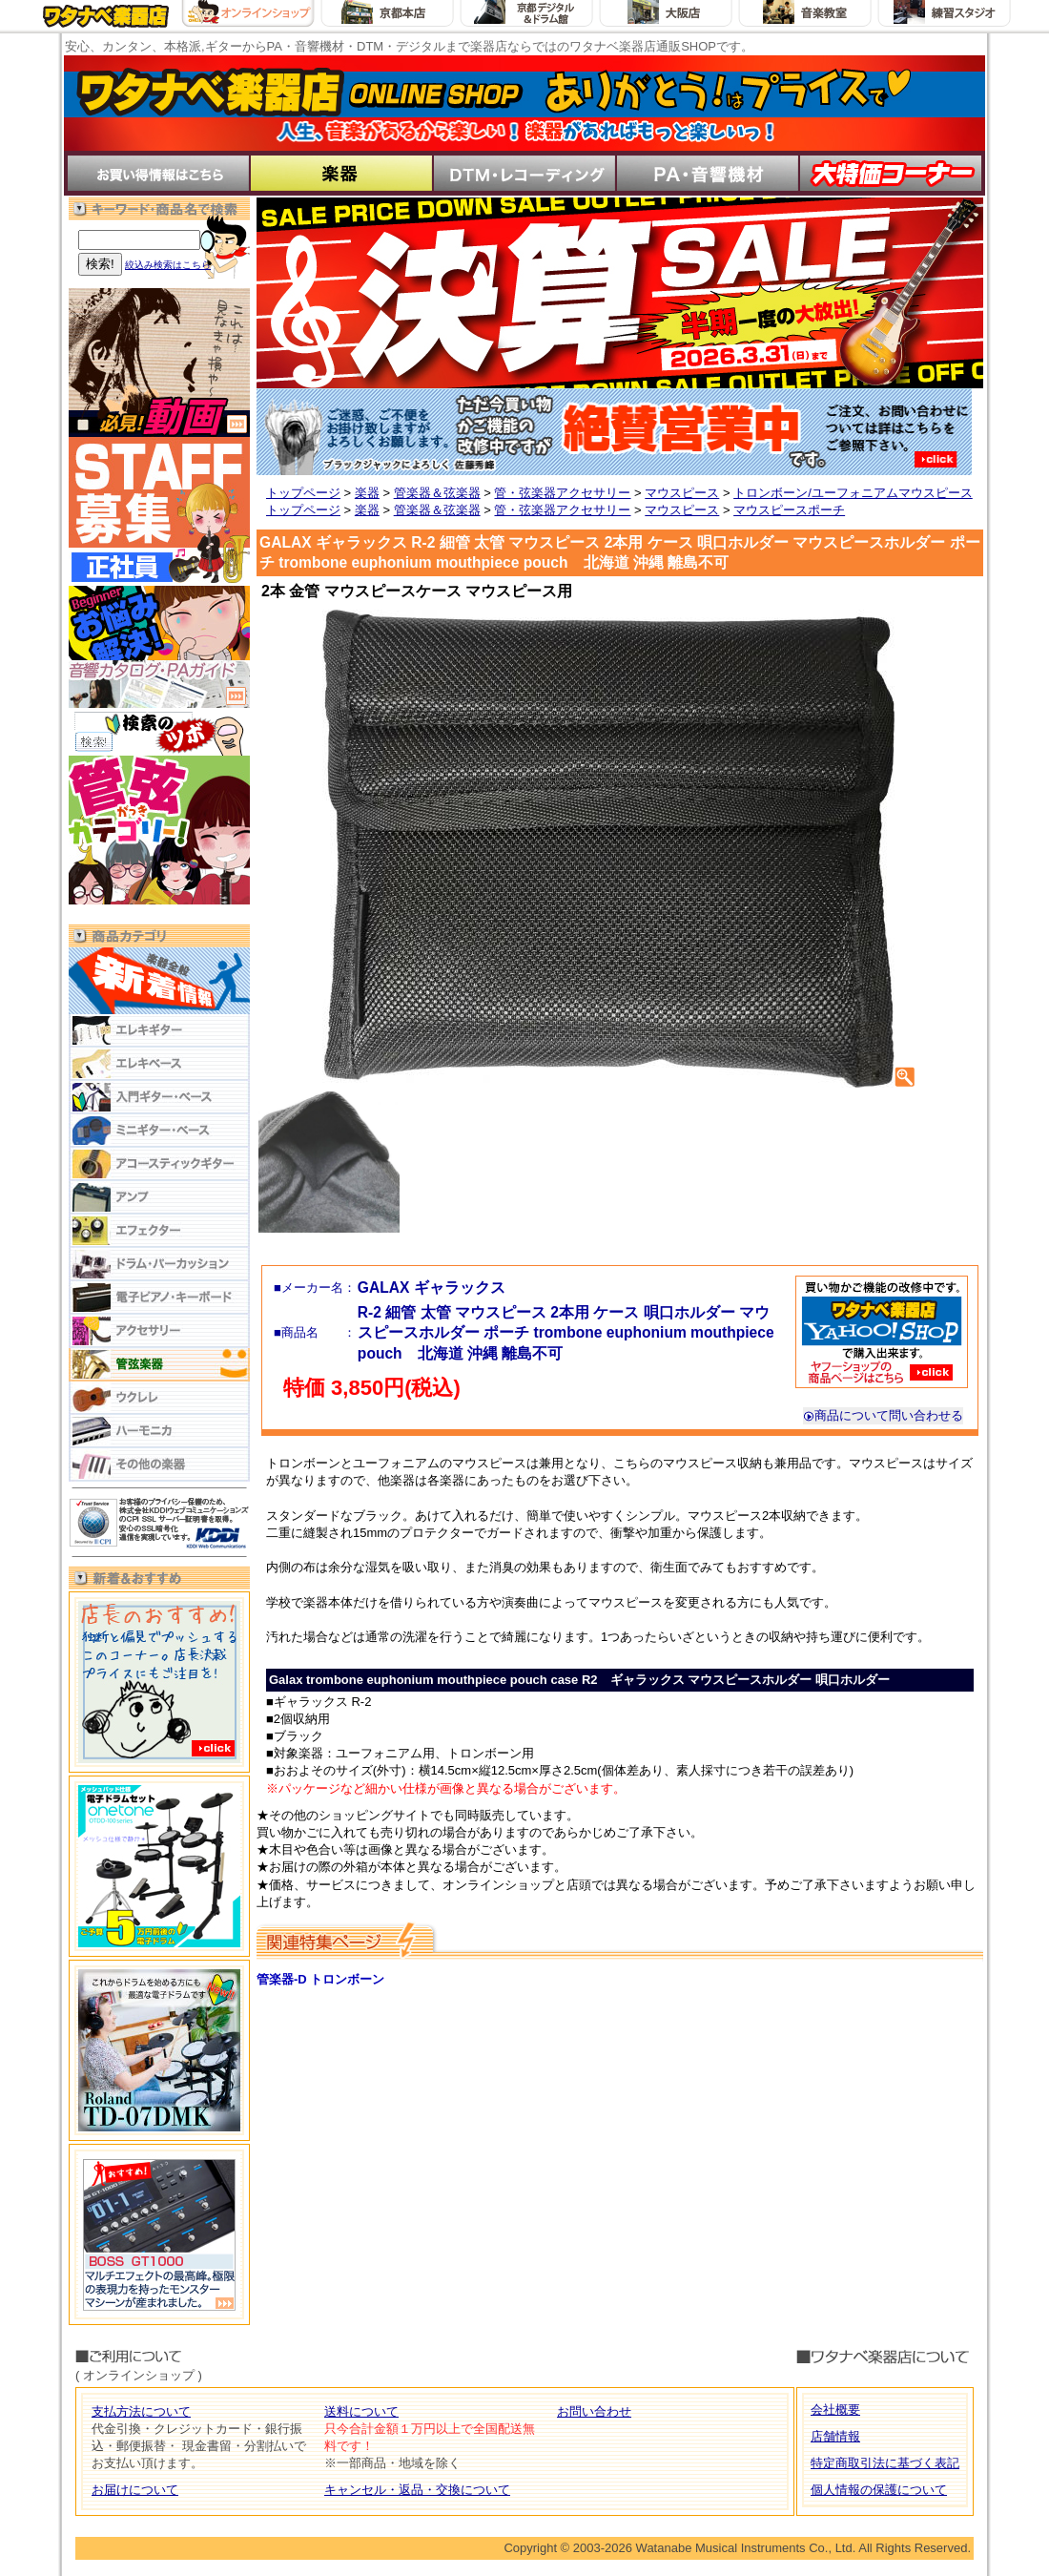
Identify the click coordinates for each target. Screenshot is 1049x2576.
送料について (361, 2411)
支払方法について (141, 2411)
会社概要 (835, 2409)
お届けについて (135, 2490)
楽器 (367, 493)
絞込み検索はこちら (168, 265)
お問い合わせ (594, 2411)
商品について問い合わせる (883, 1415)
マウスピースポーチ (789, 510)
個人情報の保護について (879, 2490)
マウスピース (682, 493)
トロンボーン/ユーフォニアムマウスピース (853, 493)
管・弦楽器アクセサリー (562, 493)
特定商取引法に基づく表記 (885, 2463)
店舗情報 (835, 2436)
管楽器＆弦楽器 (437, 493)
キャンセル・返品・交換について (417, 2490)
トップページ (303, 493)
